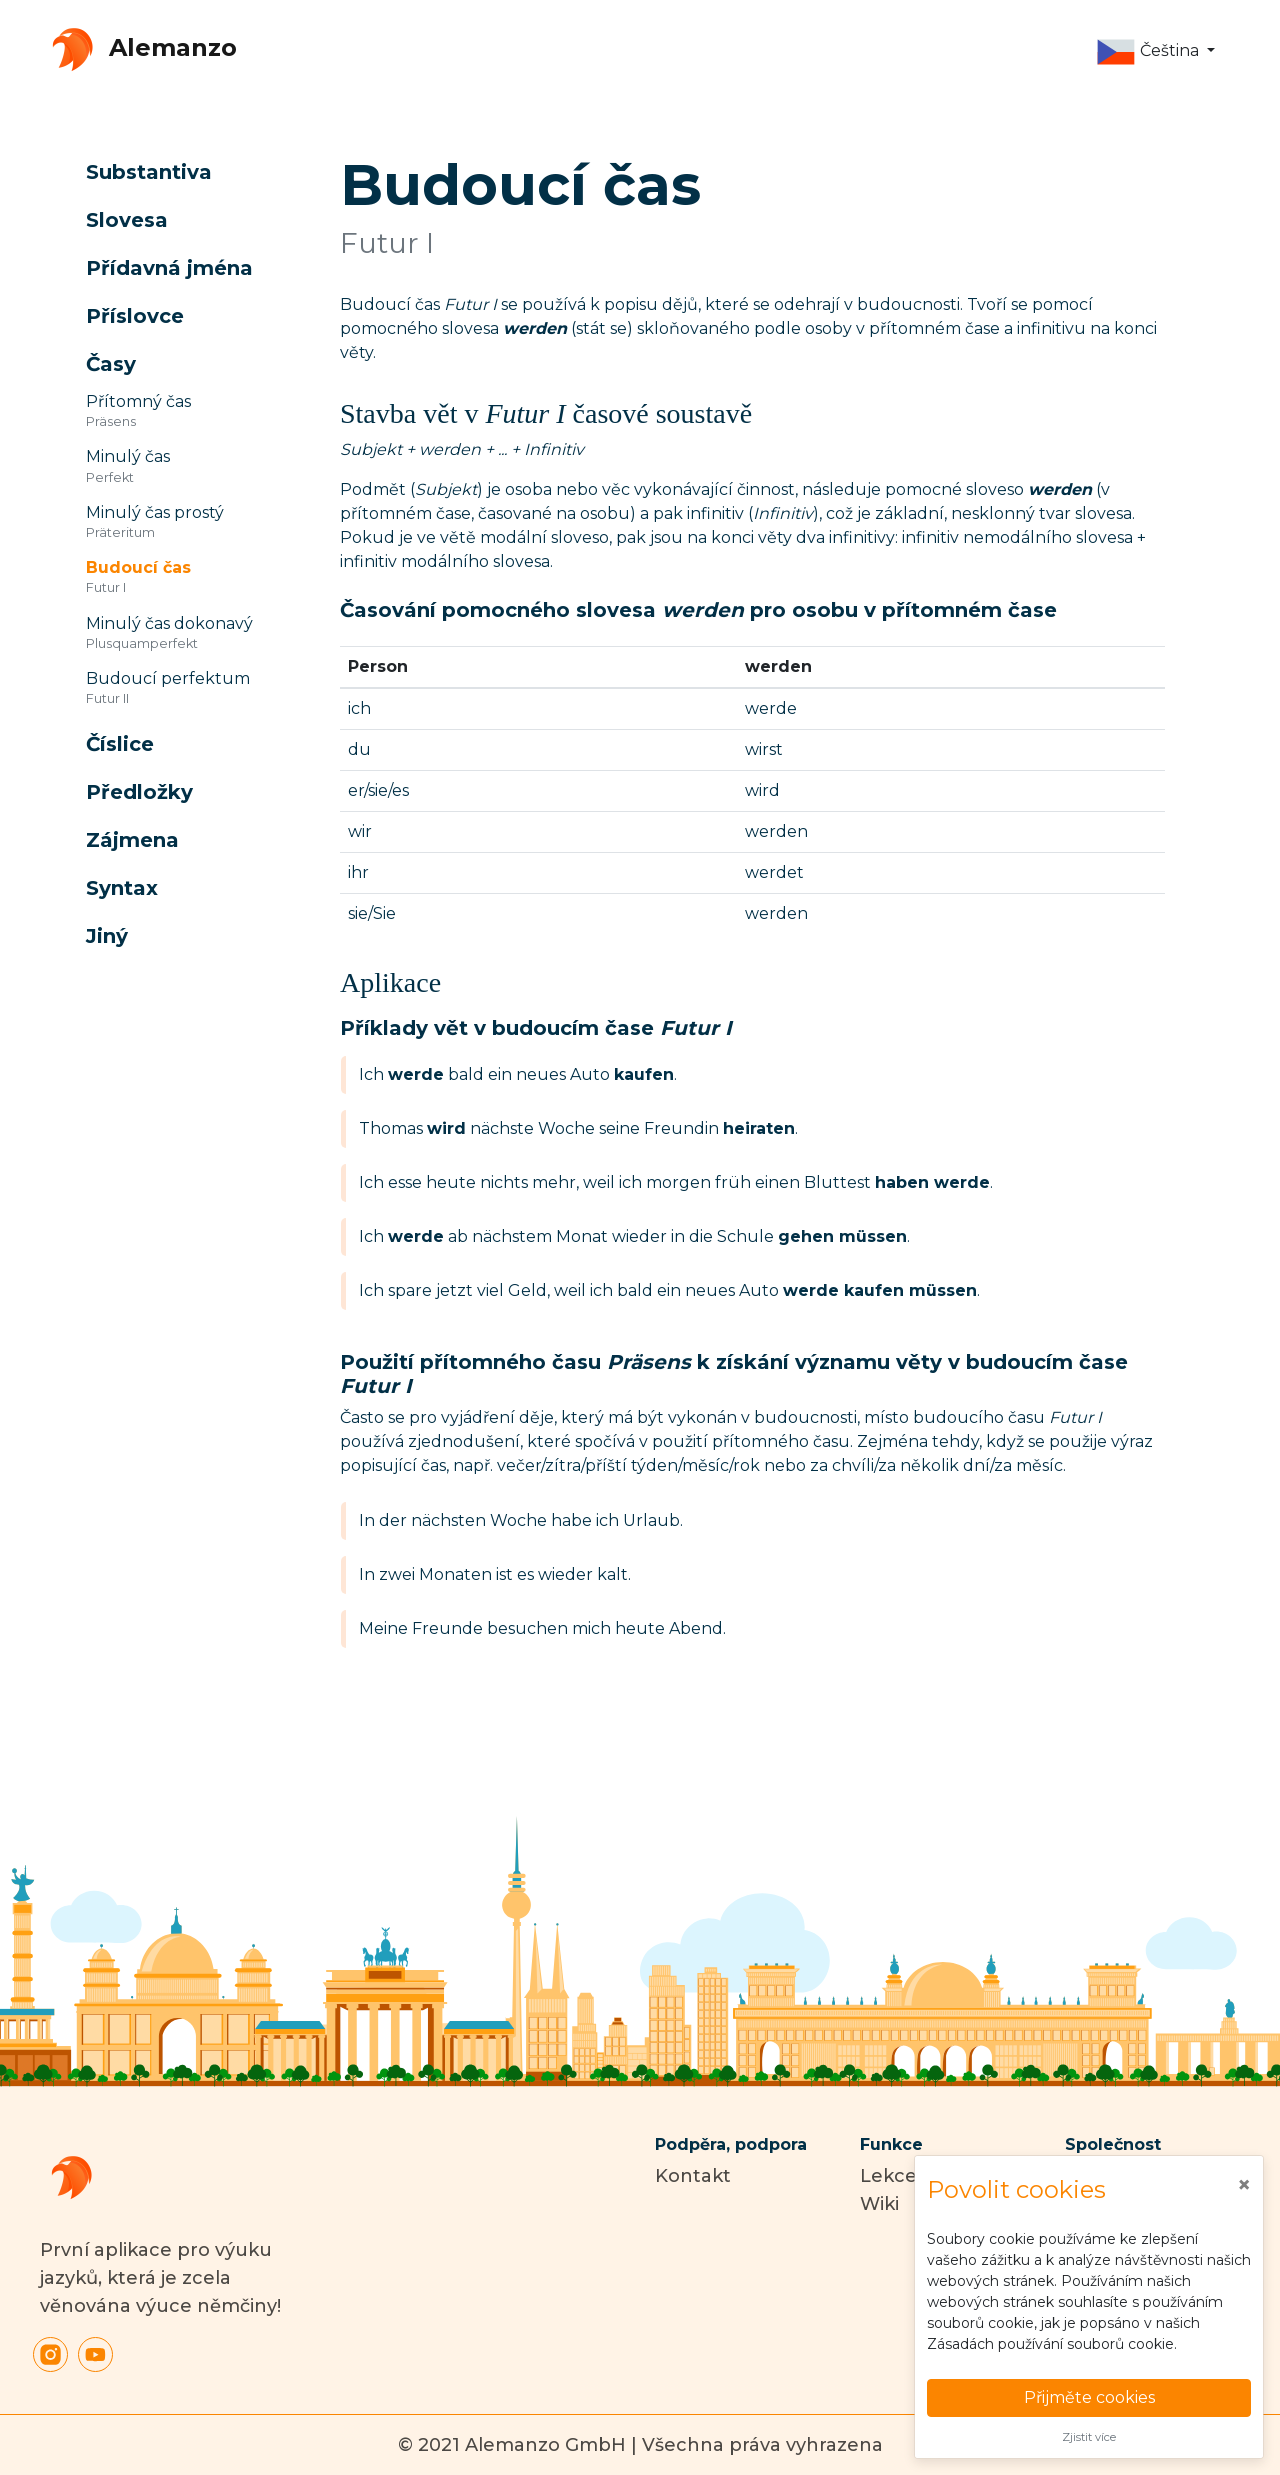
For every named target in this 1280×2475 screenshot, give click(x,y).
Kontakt (693, 2176)
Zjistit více (1089, 2437)
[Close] (1244, 2185)
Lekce (888, 2176)
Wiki (879, 2204)
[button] (1155, 52)
